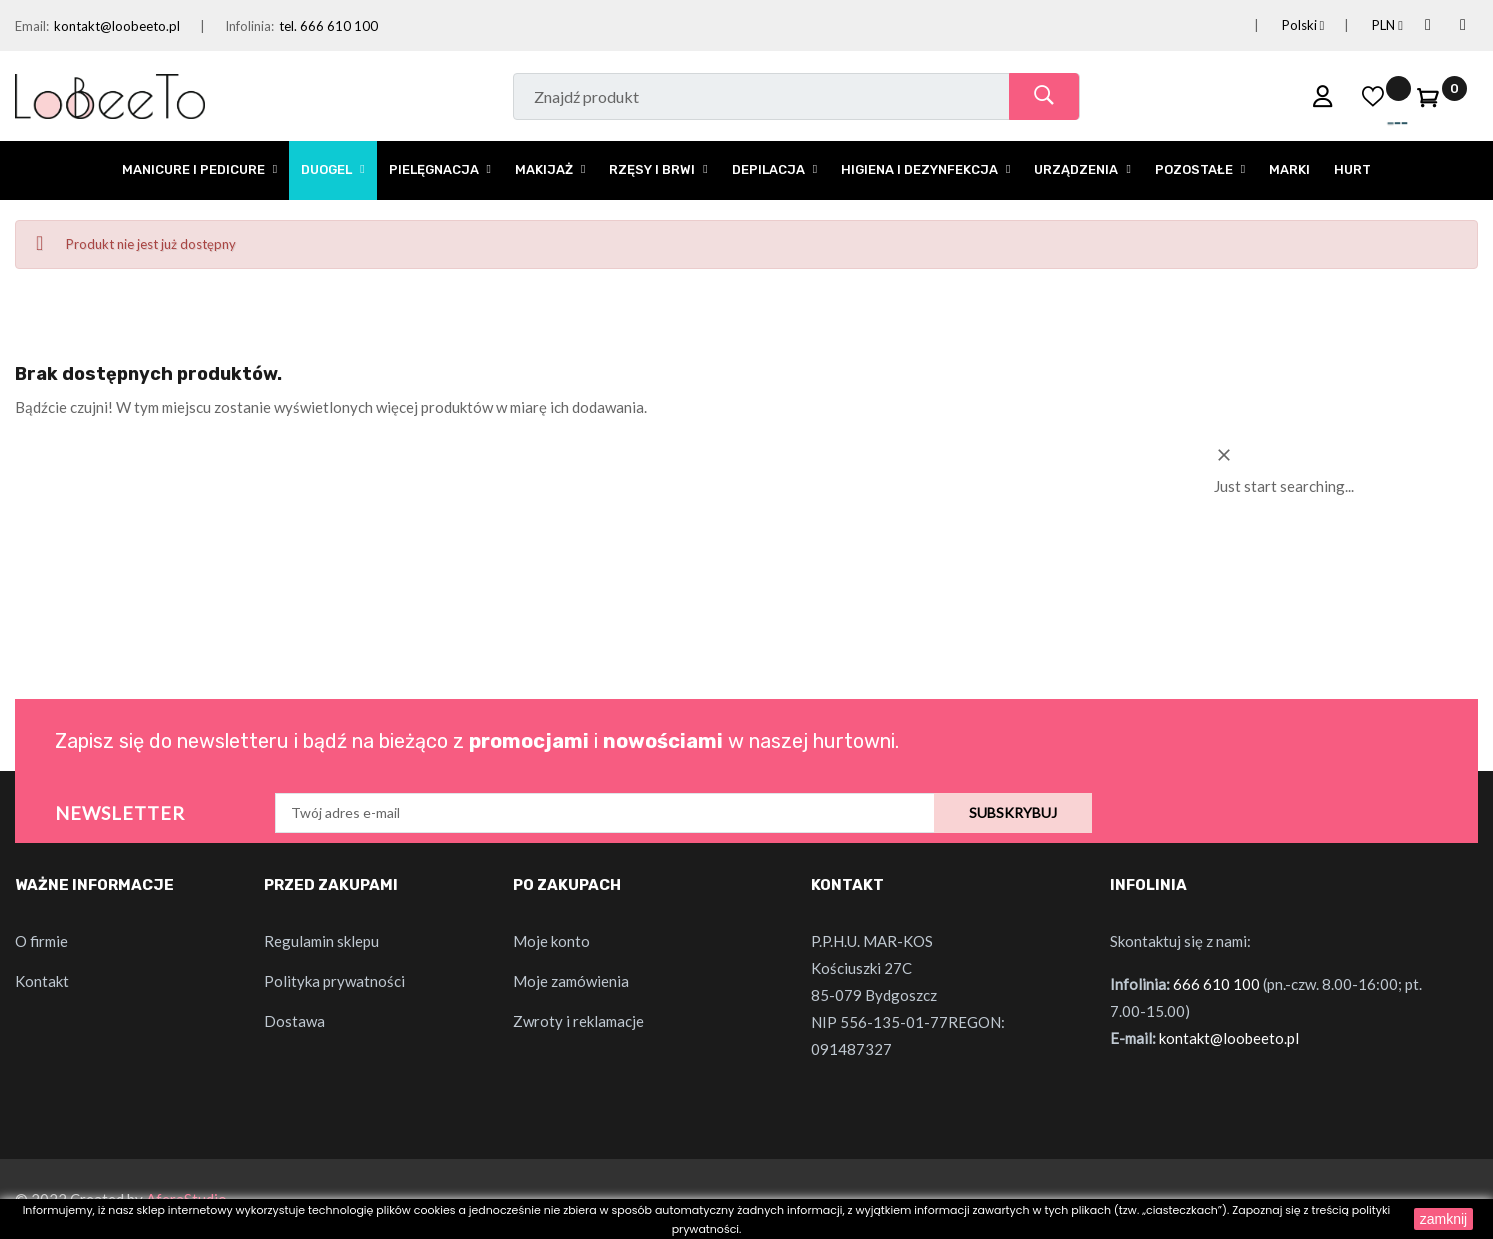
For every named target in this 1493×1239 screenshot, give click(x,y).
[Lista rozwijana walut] (1363, 25)
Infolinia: (249, 26)
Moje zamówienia (571, 981)
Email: (32, 26)
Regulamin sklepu (321, 941)
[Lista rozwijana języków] (1279, 25)
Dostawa (294, 1021)
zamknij (1443, 1219)
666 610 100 (1216, 984)
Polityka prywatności (334, 981)
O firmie (41, 941)
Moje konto (551, 941)
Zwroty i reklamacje (578, 1021)
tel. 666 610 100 (328, 26)
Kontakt (42, 981)
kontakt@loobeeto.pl (117, 26)
